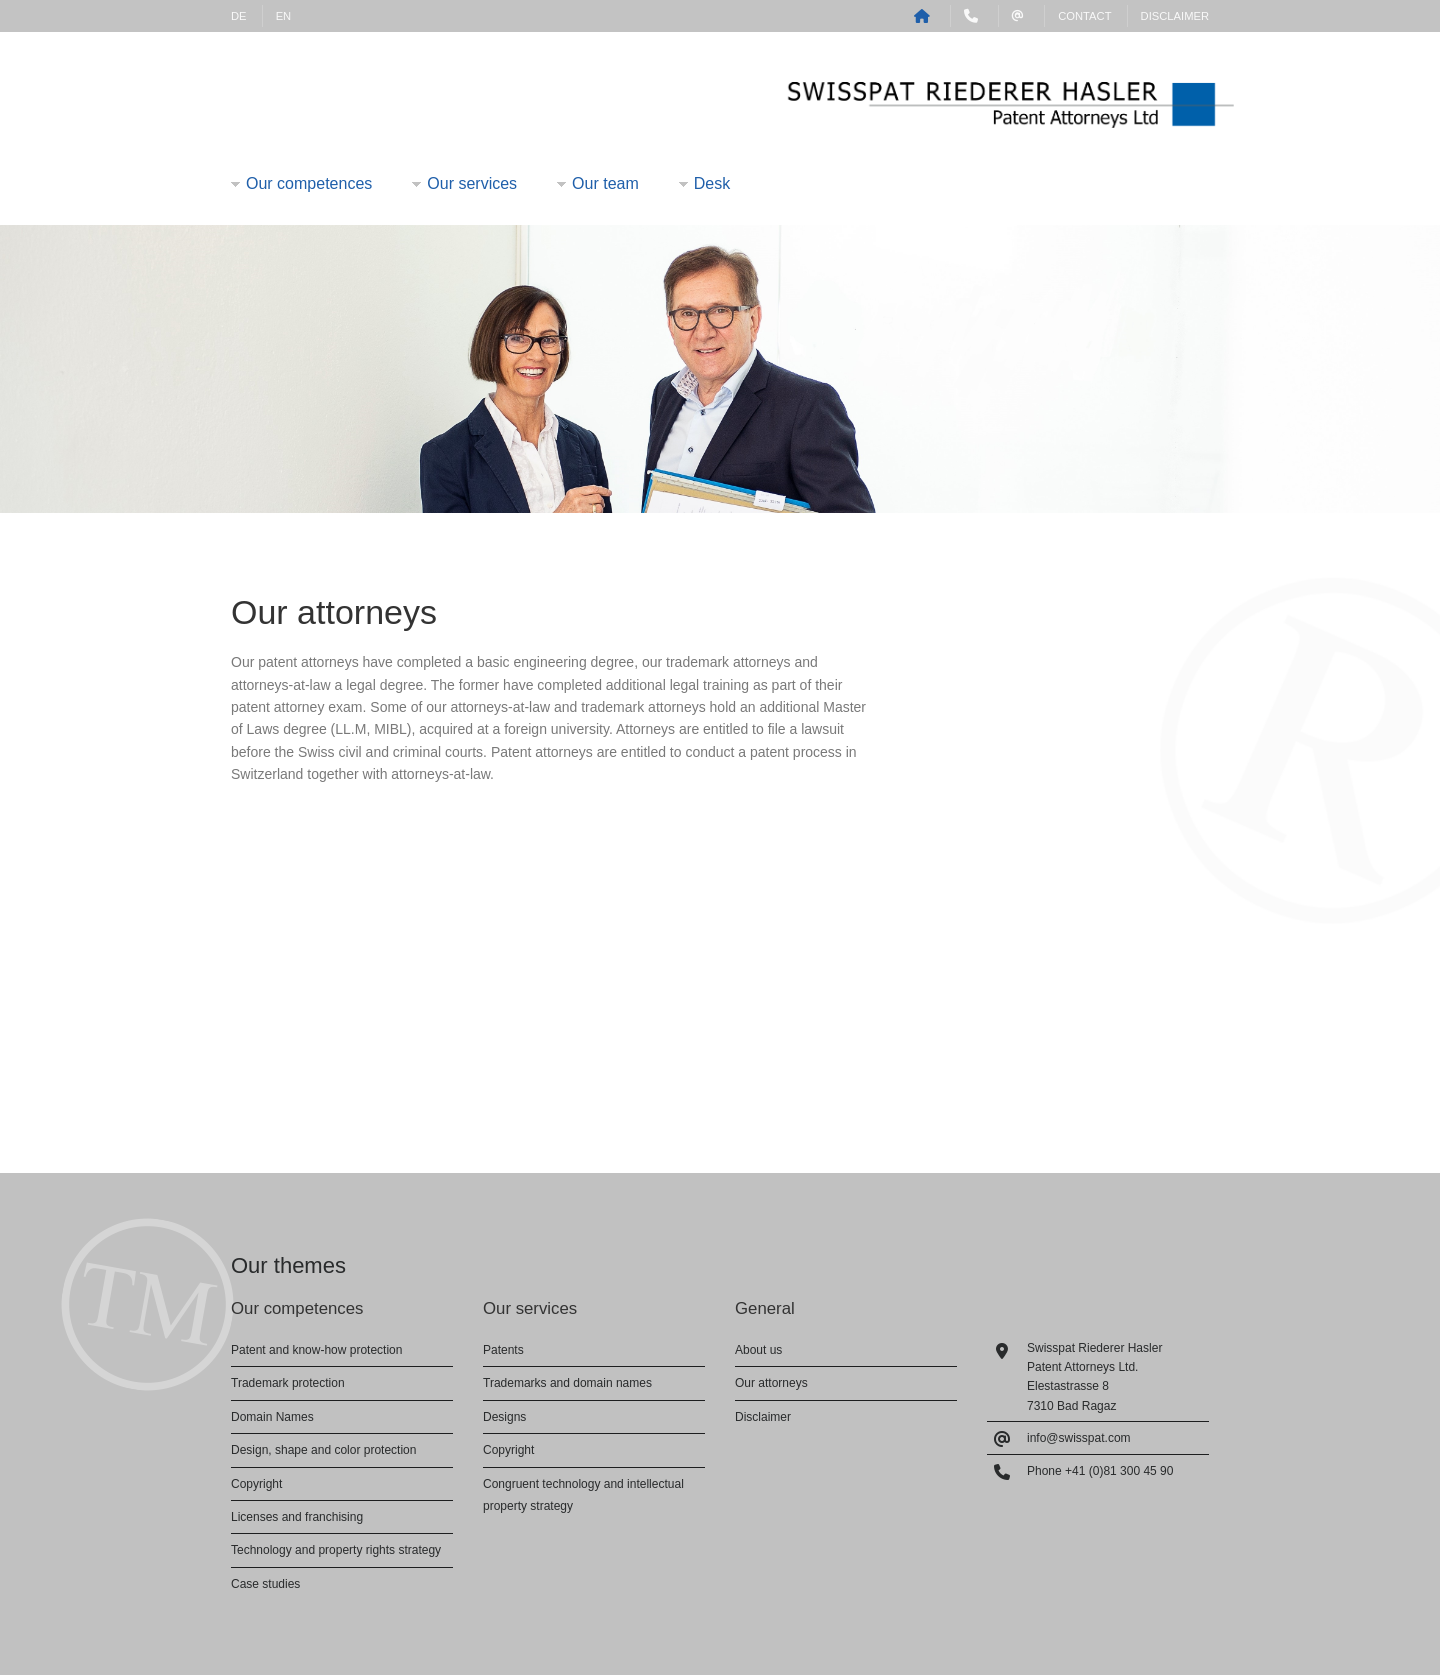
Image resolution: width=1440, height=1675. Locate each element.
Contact (1084, 16)
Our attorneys (771, 1383)
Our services (472, 183)
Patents (503, 1350)
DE (239, 16)
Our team (605, 183)
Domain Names (272, 1417)
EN (284, 16)
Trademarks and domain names (567, 1383)
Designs (504, 1417)
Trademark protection (288, 1383)
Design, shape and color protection (323, 1450)
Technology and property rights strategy (336, 1550)
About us (758, 1350)
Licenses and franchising (297, 1517)
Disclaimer (1175, 16)
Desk (712, 183)
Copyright (256, 1484)
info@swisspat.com (1079, 1438)
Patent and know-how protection (316, 1350)
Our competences (309, 183)
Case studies (265, 1584)
